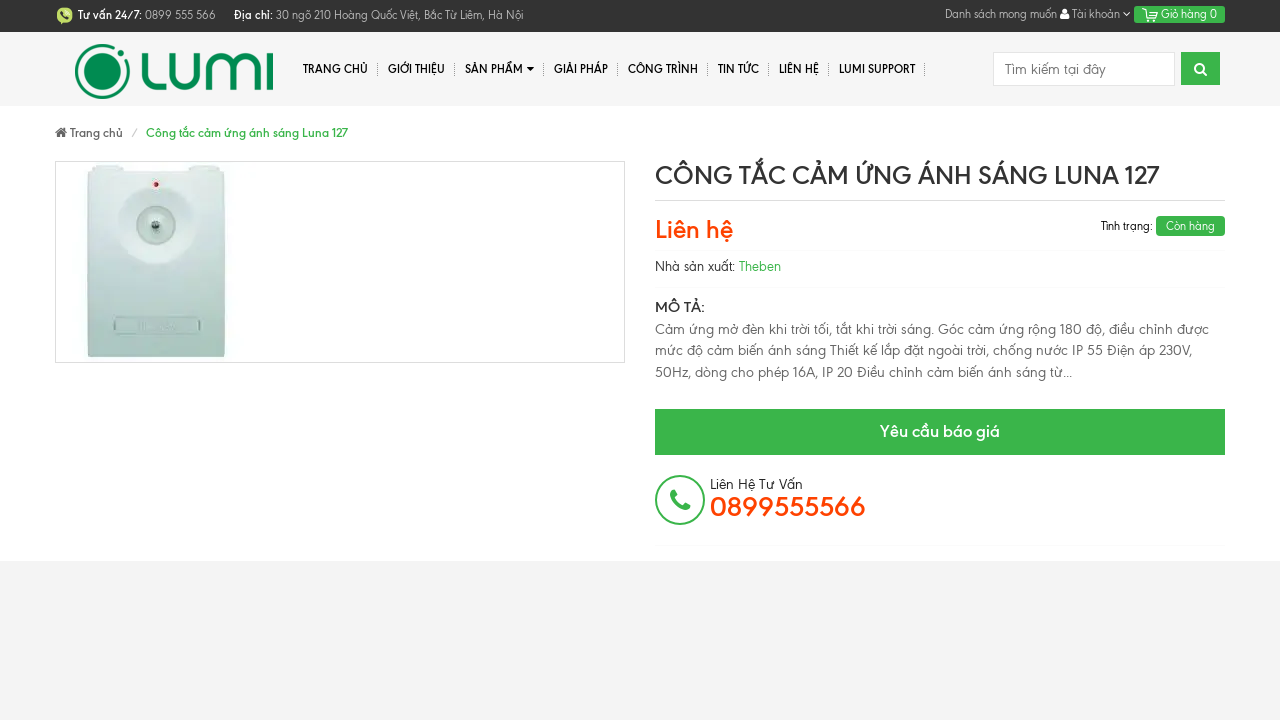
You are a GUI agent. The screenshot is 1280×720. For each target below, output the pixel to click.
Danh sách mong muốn (1001, 14)
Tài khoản (1095, 14)
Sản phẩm (499, 69)
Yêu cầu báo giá (940, 431)
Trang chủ (335, 69)
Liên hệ (799, 69)
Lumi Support (877, 69)
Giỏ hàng (1179, 14)
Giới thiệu (416, 69)
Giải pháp (581, 69)
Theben (760, 266)
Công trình (663, 69)
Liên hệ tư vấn (788, 499)
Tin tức (738, 69)
